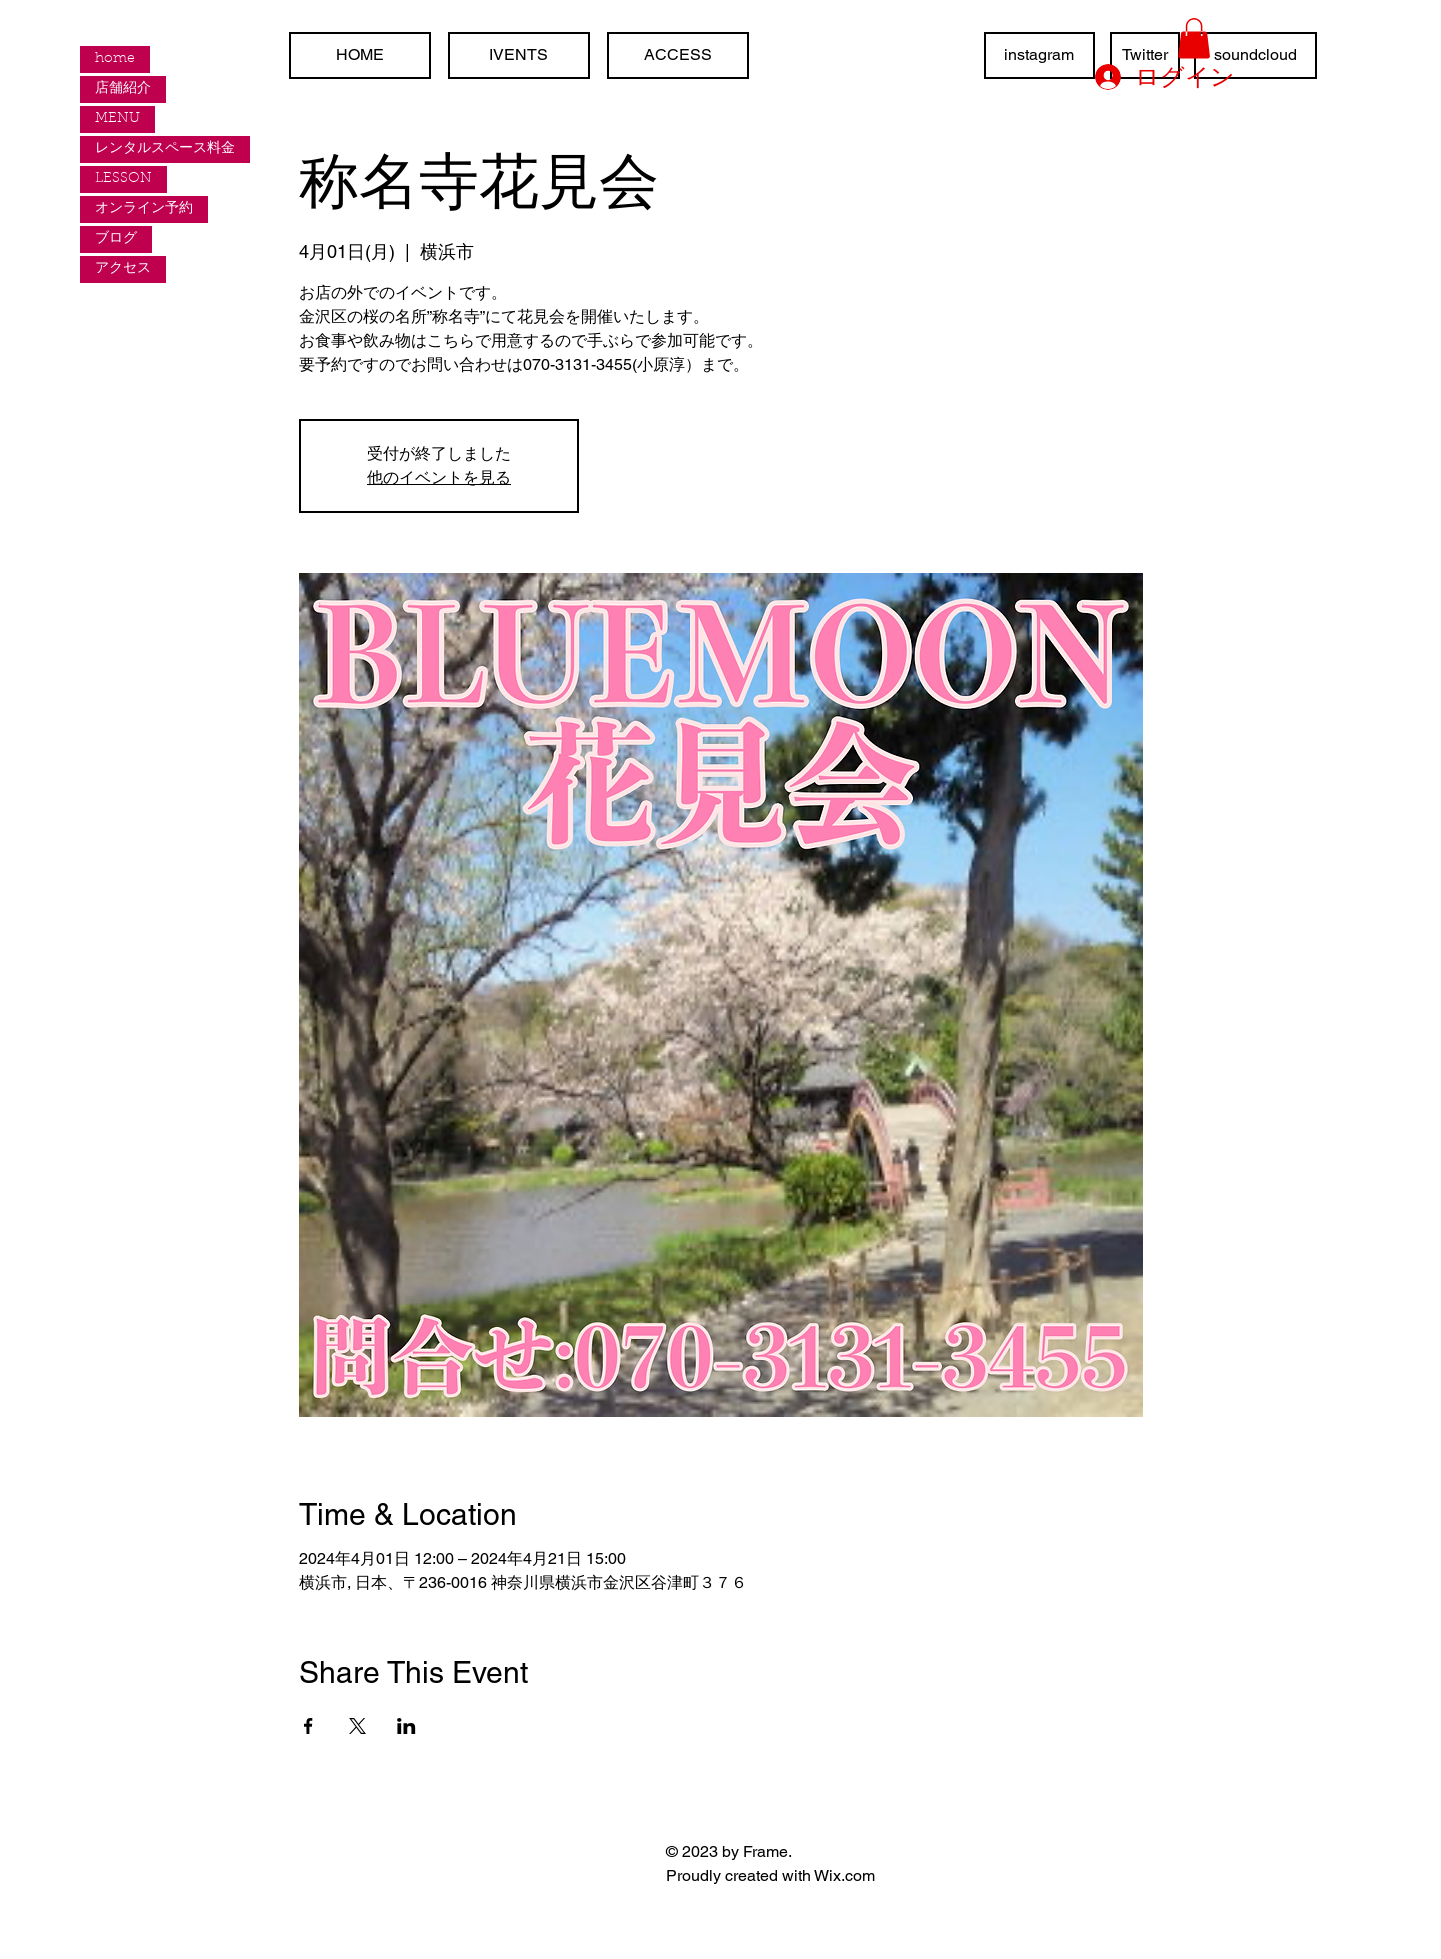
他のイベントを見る (439, 477)
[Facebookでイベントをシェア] (308, 1726)
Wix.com (844, 1875)
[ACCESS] (678, 55)
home (115, 59)
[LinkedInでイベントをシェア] (406, 1726)
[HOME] (360, 55)
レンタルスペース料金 (165, 149)
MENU (117, 119)
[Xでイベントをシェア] (357, 1726)
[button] (1194, 38)
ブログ (116, 239)
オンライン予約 (144, 209)
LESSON (123, 179)
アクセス (123, 269)
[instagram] (1039, 55)
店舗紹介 (123, 89)
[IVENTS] (519, 55)
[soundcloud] (1255, 55)
